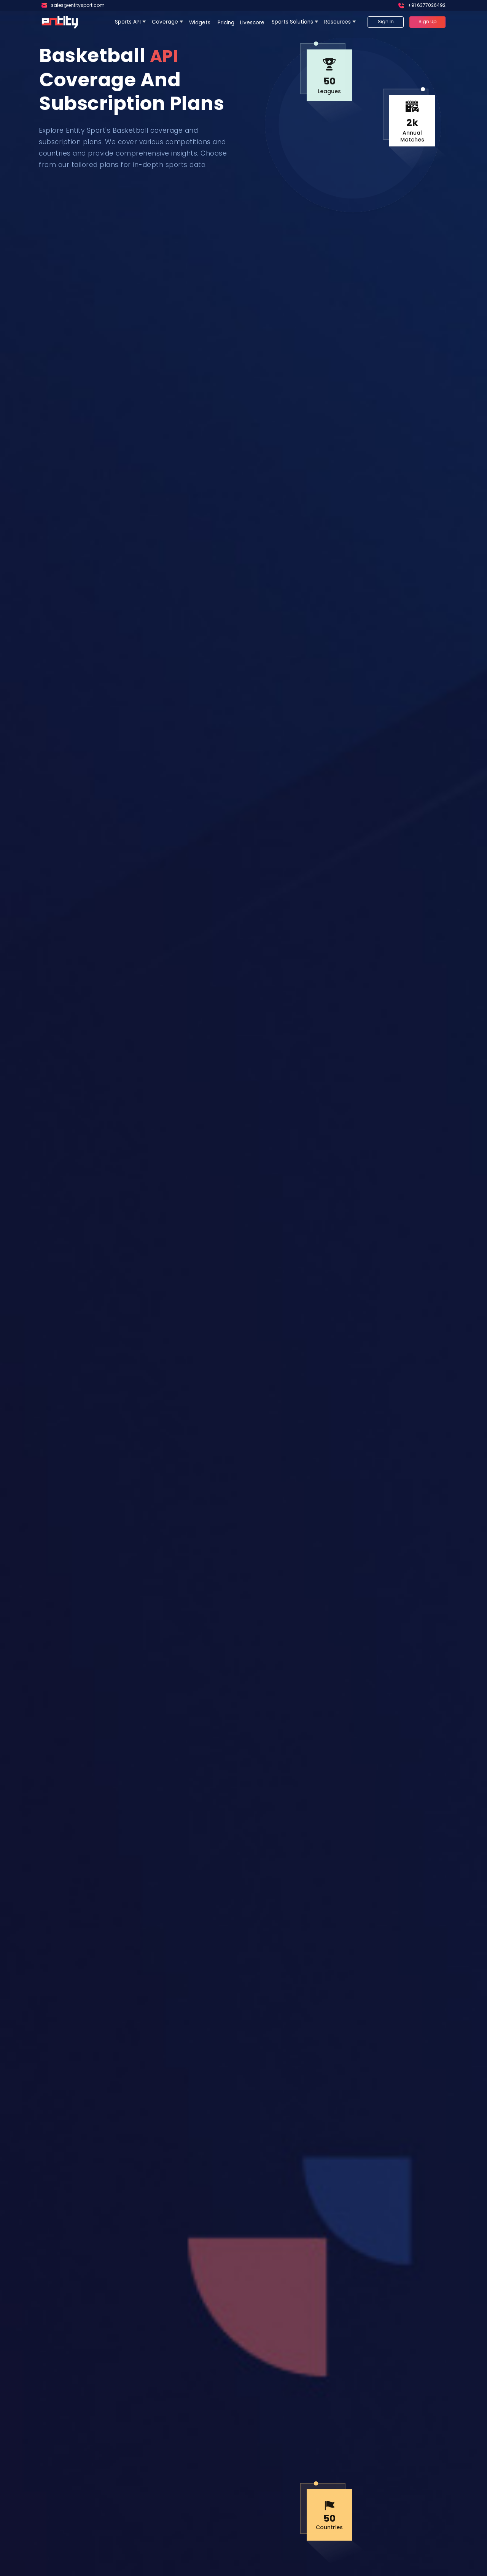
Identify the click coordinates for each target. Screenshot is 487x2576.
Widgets (200, 22)
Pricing (226, 22)
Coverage (165, 21)
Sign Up (427, 21)
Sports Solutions (292, 21)
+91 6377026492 (427, 5)
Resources (337, 21)
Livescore (253, 22)
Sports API (128, 21)
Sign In (386, 21)
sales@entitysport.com (78, 5)
